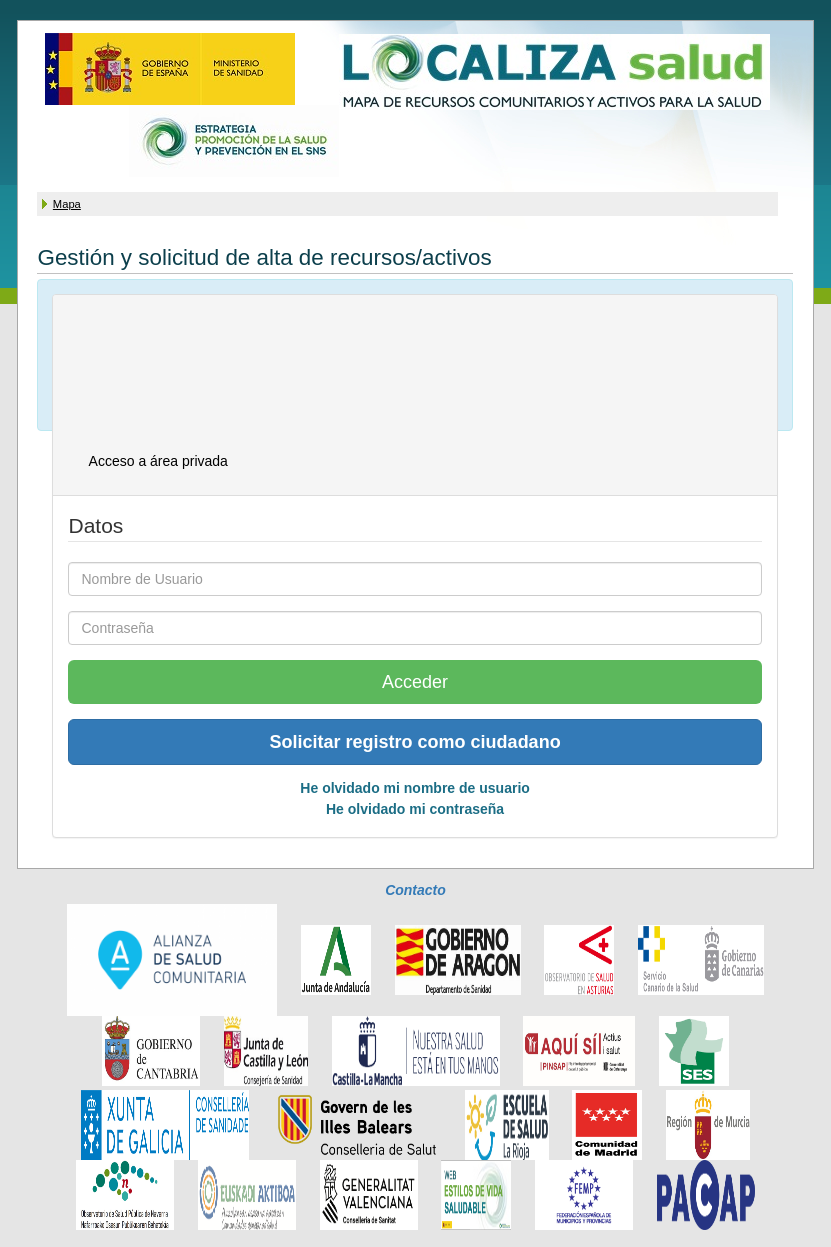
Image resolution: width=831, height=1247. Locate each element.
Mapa (67, 204)
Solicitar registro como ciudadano (415, 742)
